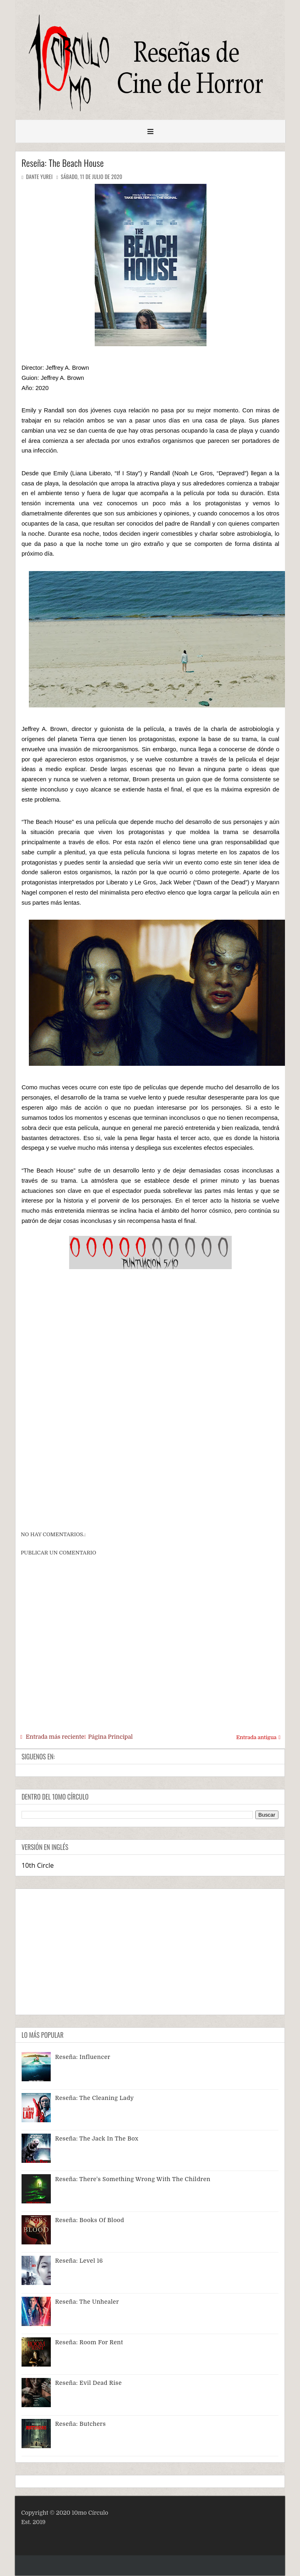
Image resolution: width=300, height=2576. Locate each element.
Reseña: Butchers (80, 2424)
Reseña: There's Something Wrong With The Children (133, 2179)
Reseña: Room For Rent (89, 2342)
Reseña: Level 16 (79, 2260)
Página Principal (110, 1736)
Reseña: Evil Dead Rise (88, 2383)
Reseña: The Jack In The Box (97, 2138)
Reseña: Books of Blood (89, 2220)
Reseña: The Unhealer (87, 2301)
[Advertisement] (150, 1466)
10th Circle (38, 1865)
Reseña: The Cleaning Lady (94, 2098)
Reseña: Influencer (83, 2057)
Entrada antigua (256, 1737)
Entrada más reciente (55, 1736)
